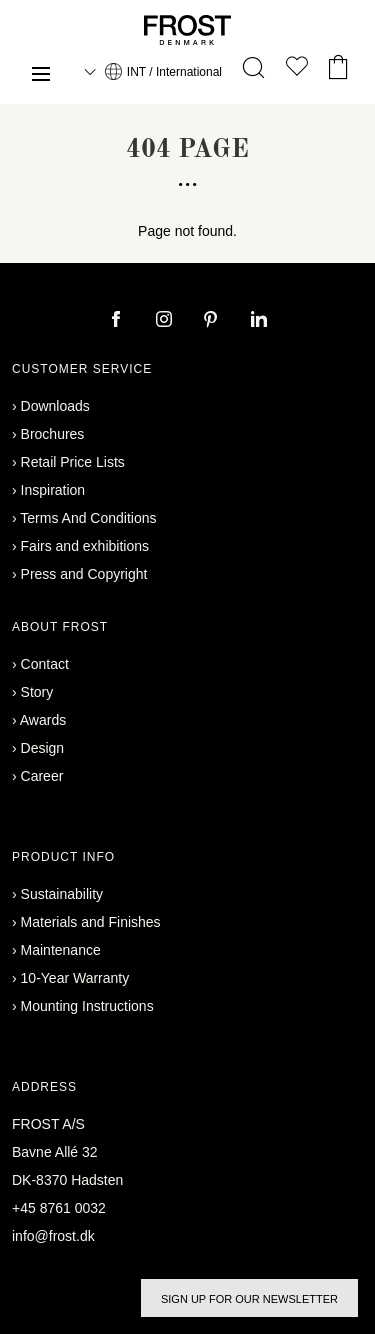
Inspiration (53, 490)
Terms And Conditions (88, 518)
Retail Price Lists (73, 462)
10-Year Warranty (75, 978)
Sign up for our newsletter (249, 1299)
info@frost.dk (53, 1236)
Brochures (53, 434)
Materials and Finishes (91, 922)
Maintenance (61, 950)
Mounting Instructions (87, 1006)
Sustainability (62, 894)
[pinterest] (213, 321)
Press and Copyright (84, 574)
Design (43, 748)
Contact (45, 664)
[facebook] (118, 321)
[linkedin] (259, 321)
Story (37, 692)
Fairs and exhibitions (85, 546)
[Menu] (41, 76)
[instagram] (166, 321)
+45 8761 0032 (59, 1208)
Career (42, 776)
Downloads (55, 406)
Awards (43, 720)
